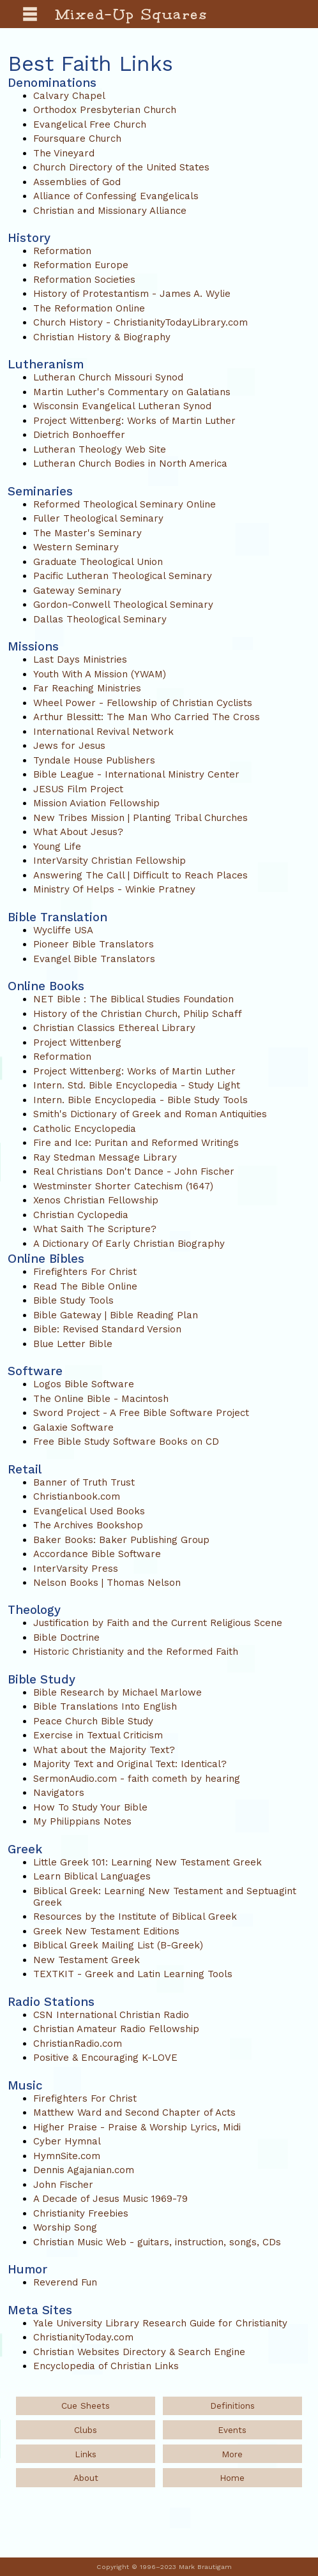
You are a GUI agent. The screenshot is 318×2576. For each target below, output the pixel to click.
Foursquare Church (77, 138)
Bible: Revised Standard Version (107, 1329)
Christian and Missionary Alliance (109, 210)
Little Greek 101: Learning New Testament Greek (147, 1862)
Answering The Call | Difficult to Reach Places (140, 875)
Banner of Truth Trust (84, 1482)
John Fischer (63, 2184)
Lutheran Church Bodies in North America (130, 463)
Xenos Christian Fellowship (95, 1200)
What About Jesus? (78, 832)
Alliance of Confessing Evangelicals (116, 196)
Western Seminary (76, 547)
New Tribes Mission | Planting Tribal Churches (140, 818)
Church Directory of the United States (121, 167)
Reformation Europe (80, 265)
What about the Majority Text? (104, 1750)
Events (232, 2430)
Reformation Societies (84, 279)
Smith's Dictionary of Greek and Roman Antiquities (150, 1114)
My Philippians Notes (82, 1821)
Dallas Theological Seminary (100, 619)
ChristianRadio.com (77, 2043)
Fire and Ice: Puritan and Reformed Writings (136, 1143)
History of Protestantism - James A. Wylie (132, 293)
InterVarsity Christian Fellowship (109, 860)
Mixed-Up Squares (132, 14)
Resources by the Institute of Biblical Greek (135, 1916)
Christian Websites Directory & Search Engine (139, 2352)
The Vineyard (64, 153)
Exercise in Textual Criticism (98, 1735)
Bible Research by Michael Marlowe (117, 1692)
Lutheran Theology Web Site (99, 449)
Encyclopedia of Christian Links (106, 2366)
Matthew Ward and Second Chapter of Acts (134, 2112)
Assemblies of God (77, 182)
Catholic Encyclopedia (84, 1128)
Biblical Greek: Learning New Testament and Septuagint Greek (164, 1896)
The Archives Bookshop (88, 1525)
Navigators (58, 1792)
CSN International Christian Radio (111, 2015)
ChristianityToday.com (83, 2337)
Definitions (232, 2405)
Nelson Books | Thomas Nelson (107, 1582)
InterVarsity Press (75, 1568)
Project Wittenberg (77, 1042)
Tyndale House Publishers (94, 760)
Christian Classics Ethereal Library (114, 1028)
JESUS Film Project (78, 789)
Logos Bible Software (83, 1384)
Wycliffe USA (63, 930)
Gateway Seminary (77, 590)
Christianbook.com (76, 1496)
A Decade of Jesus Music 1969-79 (110, 2198)
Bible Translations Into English (105, 1706)
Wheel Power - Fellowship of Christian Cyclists (142, 703)
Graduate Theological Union (98, 562)
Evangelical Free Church (89, 124)
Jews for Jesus (69, 745)
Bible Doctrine (66, 1637)
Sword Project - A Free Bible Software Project (141, 1413)
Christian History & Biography (101, 337)
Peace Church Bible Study (93, 1721)
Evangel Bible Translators (94, 959)
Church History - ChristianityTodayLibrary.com (140, 322)
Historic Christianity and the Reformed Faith (135, 1651)
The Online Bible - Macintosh (101, 1399)
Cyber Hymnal (67, 2141)
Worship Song (65, 2227)
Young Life (57, 846)
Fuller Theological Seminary (98, 518)
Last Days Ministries (80, 659)
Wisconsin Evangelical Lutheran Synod (122, 406)
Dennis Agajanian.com (83, 2170)
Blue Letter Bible (72, 1344)
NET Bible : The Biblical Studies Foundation (133, 999)
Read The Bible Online (85, 1286)
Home (232, 2478)
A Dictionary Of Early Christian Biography (129, 1243)
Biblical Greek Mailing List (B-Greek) (118, 1945)
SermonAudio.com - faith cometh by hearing (136, 1778)
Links (85, 2454)
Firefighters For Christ (85, 1271)
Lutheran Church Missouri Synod (108, 377)
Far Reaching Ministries (87, 688)
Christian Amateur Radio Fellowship (116, 2029)
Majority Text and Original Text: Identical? (130, 1764)
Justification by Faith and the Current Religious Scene (157, 1623)
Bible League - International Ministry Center (136, 774)
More (232, 2454)
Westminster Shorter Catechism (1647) (123, 1186)
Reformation (62, 251)
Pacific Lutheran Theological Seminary (122, 576)
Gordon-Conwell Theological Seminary (123, 604)
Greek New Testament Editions (106, 1931)
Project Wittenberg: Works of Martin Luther (134, 420)
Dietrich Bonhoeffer (79, 435)
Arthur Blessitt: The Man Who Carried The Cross (146, 717)
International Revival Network (103, 731)
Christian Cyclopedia (80, 1215)
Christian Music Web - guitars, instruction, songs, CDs (157, 2242)
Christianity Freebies (80, 2213)
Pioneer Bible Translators (93, 944)
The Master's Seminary (87, 533)
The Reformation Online (89, 308)
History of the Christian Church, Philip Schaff (137, 1014)
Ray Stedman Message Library (105, 1157)
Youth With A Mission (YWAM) (99, 674)
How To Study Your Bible (90, 1807)
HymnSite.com (66, 2156)
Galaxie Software (73, 1427)
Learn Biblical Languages (92, 1876)
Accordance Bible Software (97, 1554)
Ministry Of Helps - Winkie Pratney (114, 889)
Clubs (85, 2430)
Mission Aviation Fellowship (96, 803)
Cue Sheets (85, 2405)
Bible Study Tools (73, 1300)
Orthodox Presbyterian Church (104, 110)
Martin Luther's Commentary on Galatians (132, 392)
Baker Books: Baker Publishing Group (121, 1540)
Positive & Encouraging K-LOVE (105, 2057)
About (85, 2478)
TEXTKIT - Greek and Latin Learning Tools (132, 1974)
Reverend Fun (65, 2282)
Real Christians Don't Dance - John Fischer (133, 1171)
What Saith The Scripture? (94, 1229)
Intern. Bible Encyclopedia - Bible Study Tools (140, 1100)
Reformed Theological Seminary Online (124, 504)
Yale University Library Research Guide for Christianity (160, 2323)
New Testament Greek (86, 1960)
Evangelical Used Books (89, 1511)
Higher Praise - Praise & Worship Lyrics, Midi (137, 2127)
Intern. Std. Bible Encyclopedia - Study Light (136, 1085)
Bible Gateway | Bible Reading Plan (115, 1315)
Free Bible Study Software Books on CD (126, 1441)
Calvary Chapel (69, 96)
